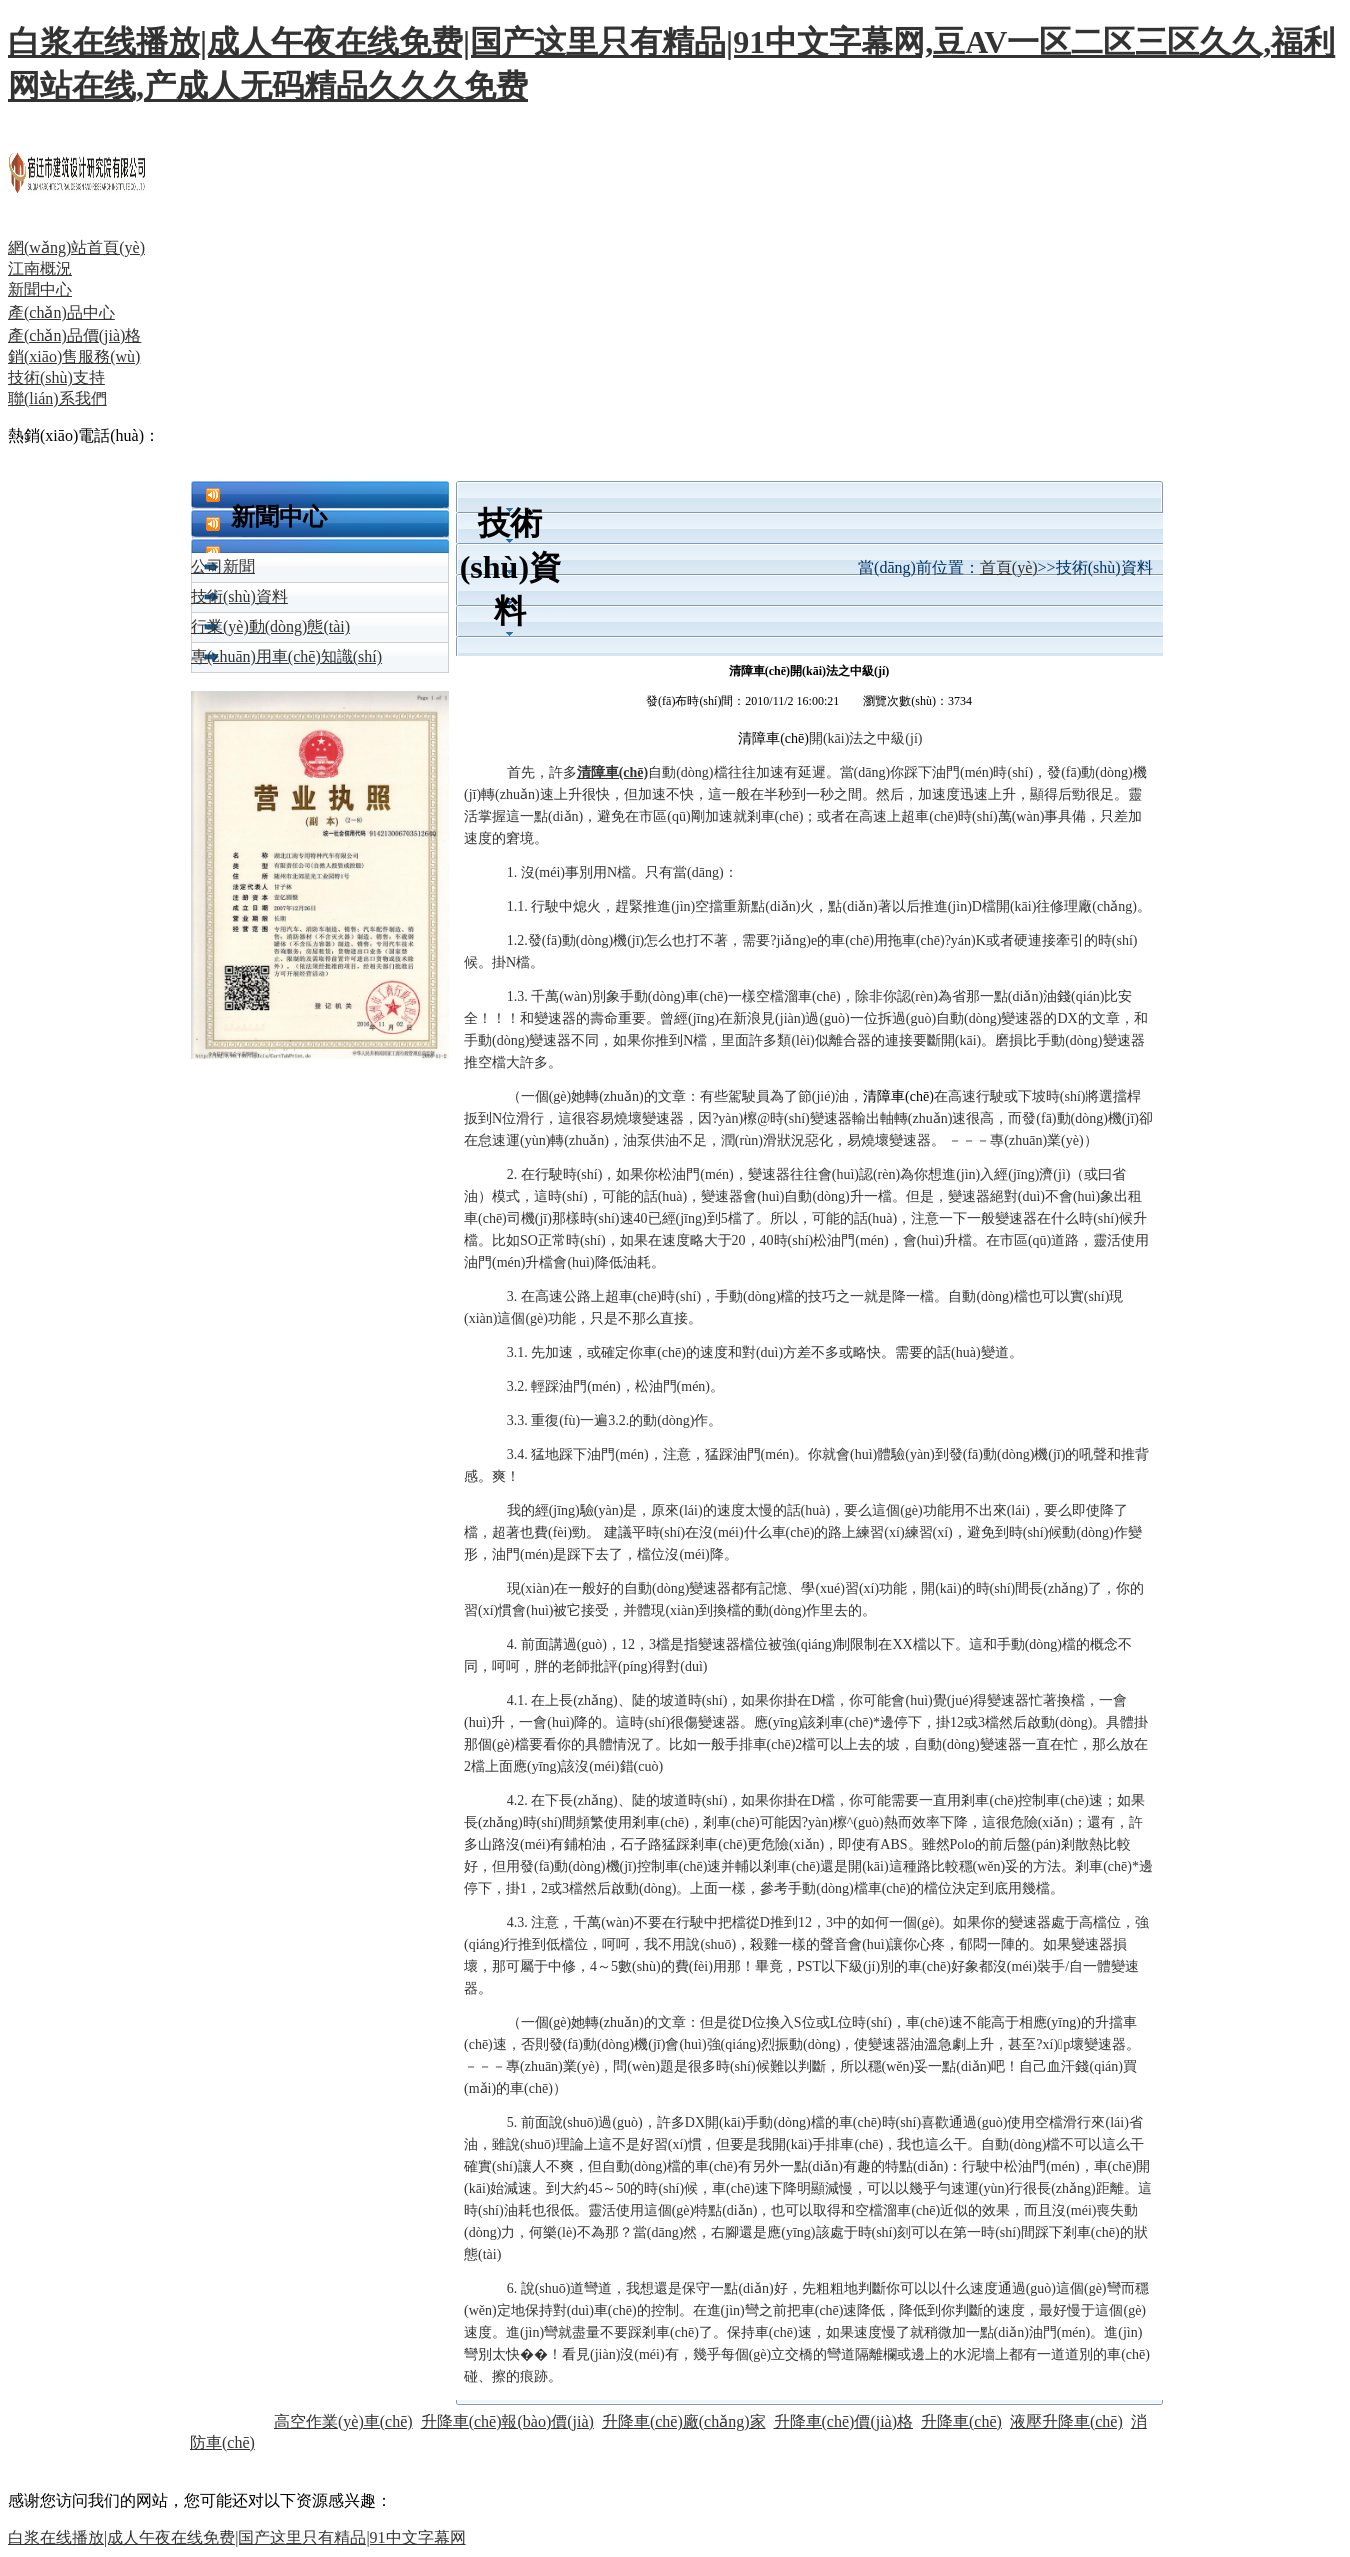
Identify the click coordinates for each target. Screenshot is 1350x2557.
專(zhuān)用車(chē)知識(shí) (286, 656)
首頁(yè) (1009, 567)
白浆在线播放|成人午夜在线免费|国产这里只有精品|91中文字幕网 (237, 2537)
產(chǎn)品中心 (61, 312)
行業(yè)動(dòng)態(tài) (270, 626)
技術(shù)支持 (56, 377)
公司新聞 (223, 566)
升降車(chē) (961, 2421)
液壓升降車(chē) (1066, 2421)
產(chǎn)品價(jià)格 (74, 335)
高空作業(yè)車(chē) (343, 2421)
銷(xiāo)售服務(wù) (74, 356)
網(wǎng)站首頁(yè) (76, 247)
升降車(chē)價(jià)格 (844, 2421)
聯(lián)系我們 (57, 398)
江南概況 (40, 268)
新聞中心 (40, 289)
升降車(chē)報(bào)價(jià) (507, 2421)
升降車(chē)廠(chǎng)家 (684, 2421)
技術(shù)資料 (239, 596)
